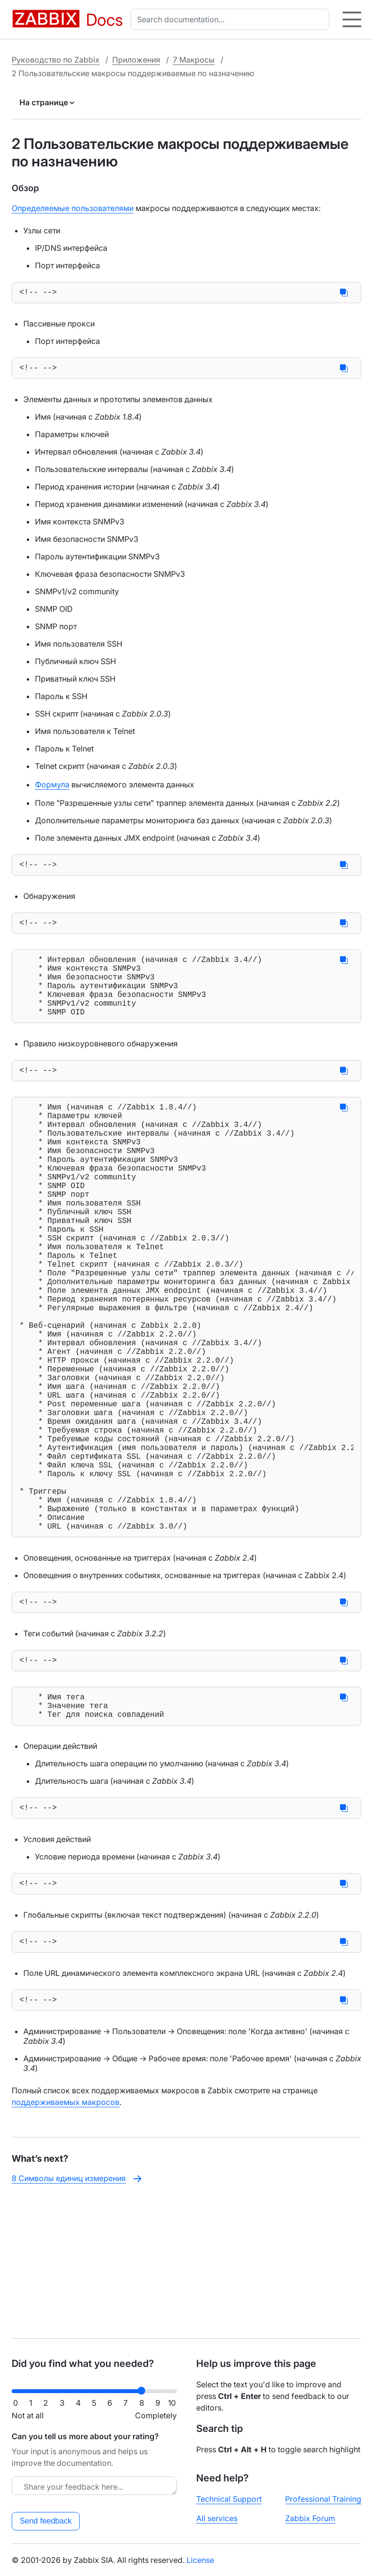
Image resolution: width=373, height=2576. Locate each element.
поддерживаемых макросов (65, 2238)
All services (216, 2518)
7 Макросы (194, 60)
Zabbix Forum (310, 2518)
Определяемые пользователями (73, 208)
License (200, 2560)
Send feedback (46, 2521)
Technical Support (229, 2499)
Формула (52, 788)
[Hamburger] (351, 19)
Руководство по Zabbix (56, 60)
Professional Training (323, 2499)
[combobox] (232, 19)
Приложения (136, 60)
